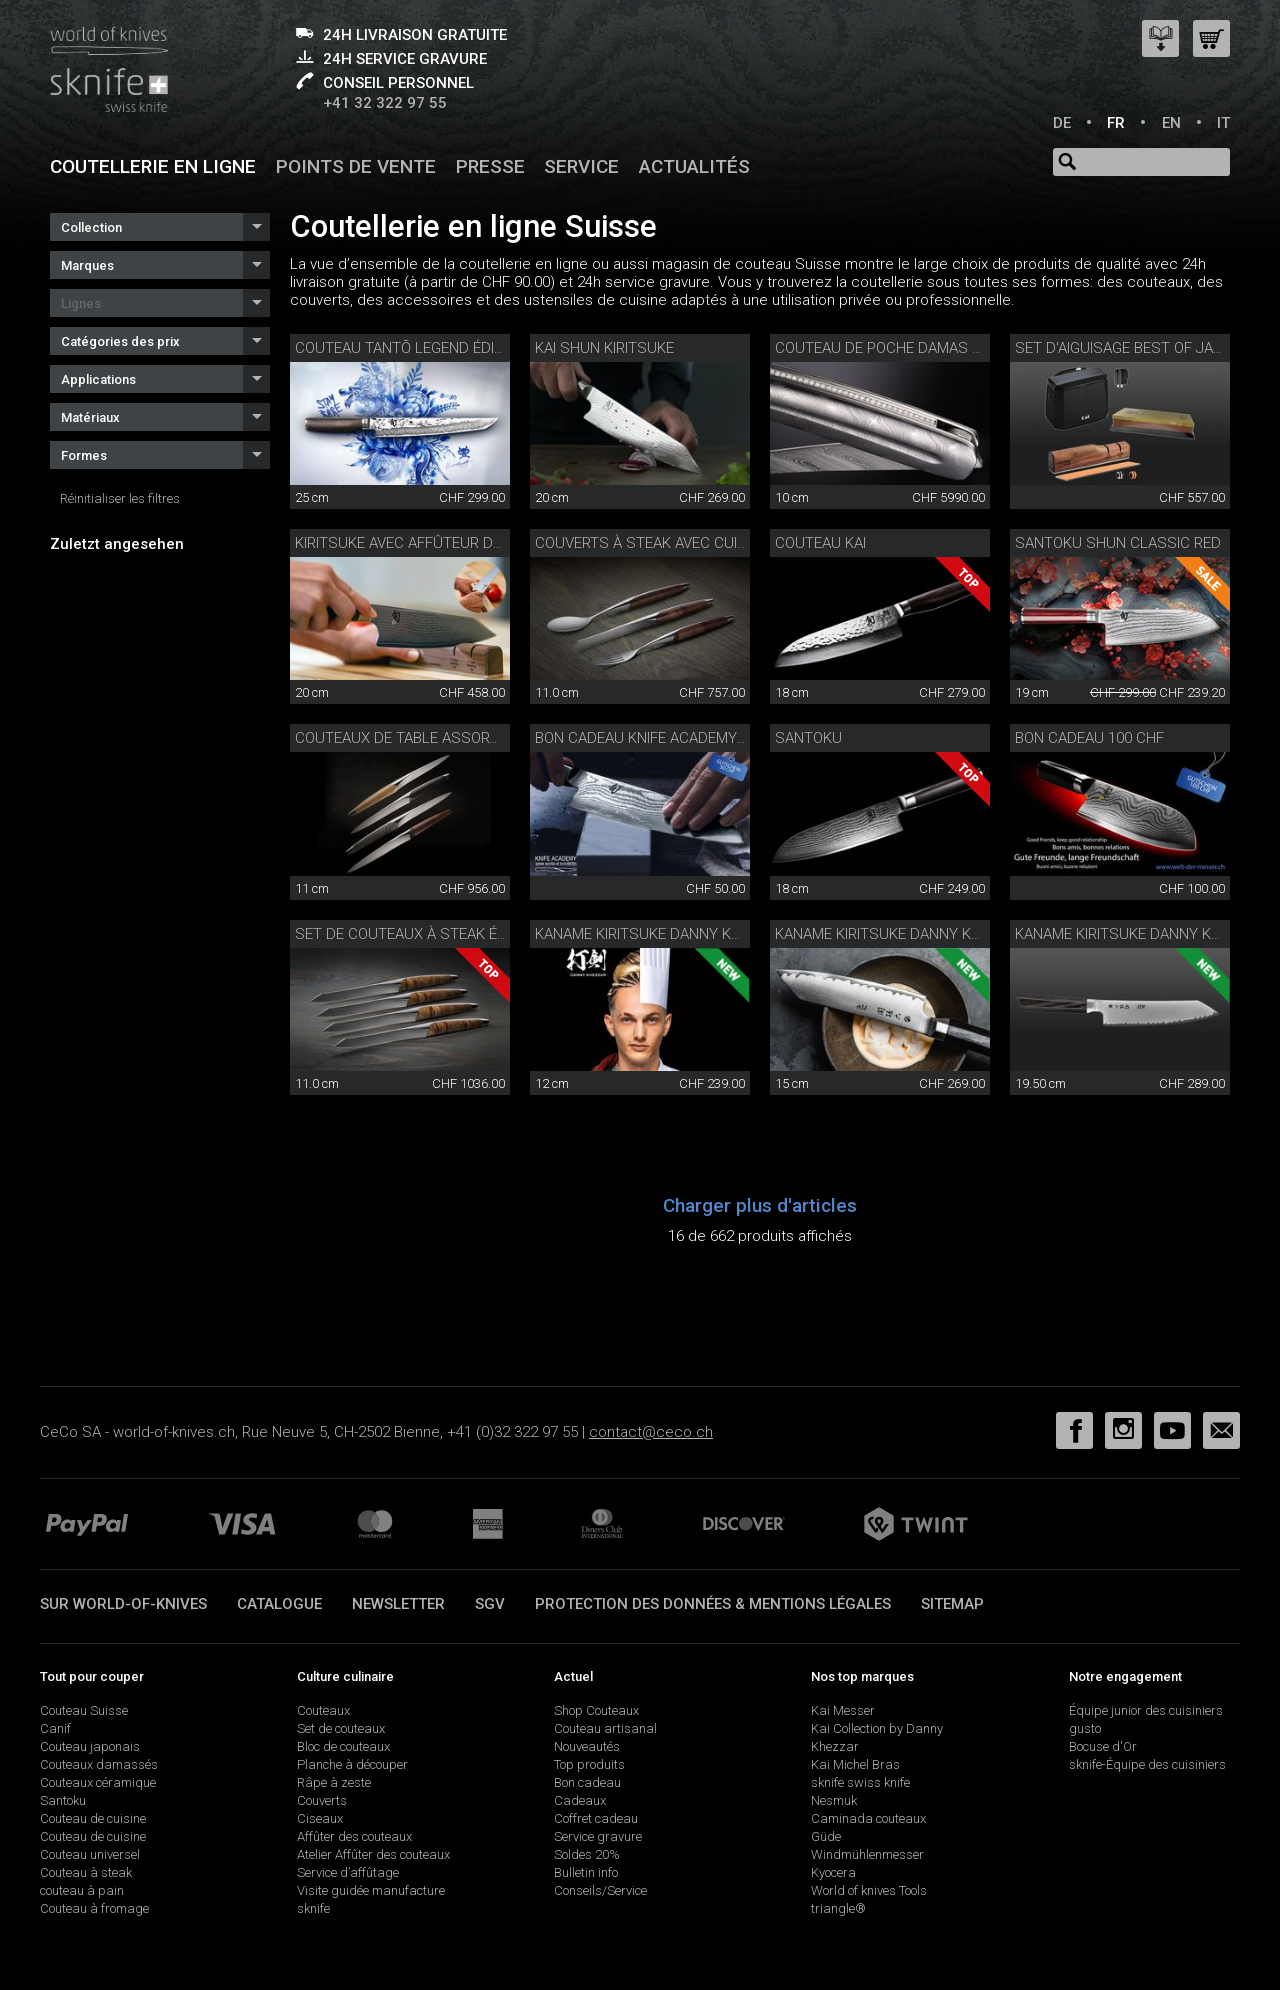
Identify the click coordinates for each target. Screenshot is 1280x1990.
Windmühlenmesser (867, 1854)
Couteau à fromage (94, 1908)
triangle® (838, 1908)
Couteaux (323, 1710)
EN (1171, 123)
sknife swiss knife (860, 1782)
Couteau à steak (86, 1872)
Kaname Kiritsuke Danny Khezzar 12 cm (683, 934)
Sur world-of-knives (123, 1604)
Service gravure (598, 1836)
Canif (55, 1728)
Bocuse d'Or (1103, 1746)
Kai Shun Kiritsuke (604, 348)
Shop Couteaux (596, 1710)
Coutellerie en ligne (153, 166)
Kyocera (833, 1872)
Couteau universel (90, 1854)
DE (1062, 123)
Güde (826, 1836)
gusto (1085, 1728)
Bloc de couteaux (343, 1746)
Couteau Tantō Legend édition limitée (438, 348)
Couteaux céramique (98, 1782)
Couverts (322, 1800)
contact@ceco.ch (651, 1432)
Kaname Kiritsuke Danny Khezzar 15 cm (923, 934)
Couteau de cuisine (93, 1818)
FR (1116, 123)
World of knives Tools (869, 1890)
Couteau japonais (90, 1746)
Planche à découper (352, 1764)
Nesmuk (834, 1800)
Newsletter (398, 1604)
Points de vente (356, 166)
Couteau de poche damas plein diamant (925, 348)
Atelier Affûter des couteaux (373, 1854)
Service (581, 166)
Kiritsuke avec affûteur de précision (436, 543)
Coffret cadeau (596, 1818)
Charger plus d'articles (760, 1205)
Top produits (589, 1764)
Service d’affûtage (348, 1872)
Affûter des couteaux (354, 1836)
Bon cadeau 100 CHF (1089, 738)
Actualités (694, 166)
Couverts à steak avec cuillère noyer (681, 543)
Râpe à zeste (334, 1782)
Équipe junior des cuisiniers (1146, 1710)
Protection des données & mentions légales (713, 1604)
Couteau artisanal (605, 1728)
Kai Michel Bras (855, 1764)
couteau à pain (82, 1890)
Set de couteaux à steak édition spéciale (453, 934)
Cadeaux (580, 1800)
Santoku (808, 738)
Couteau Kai (820, 543)
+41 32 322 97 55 (385, 103)
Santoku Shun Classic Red (1118, 543)
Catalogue (279, 1604)
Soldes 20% (587, 1854)
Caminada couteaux (868, 1818)
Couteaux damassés (99, 1764)
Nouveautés (587, 1746)
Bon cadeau (587, 1782)
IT (1223, 123)
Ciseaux (320, 1818)
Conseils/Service (600, 1890)
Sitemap (952, 1604)
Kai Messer (843, 1710)
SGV (490, 1604)
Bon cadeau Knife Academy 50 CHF (662, 738)
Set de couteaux (341, 1728)
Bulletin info (586, 1872)
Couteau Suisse (84, 1710)
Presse (490, 166)
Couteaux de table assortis (403, 738)
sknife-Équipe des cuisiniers (1147, 1764)
